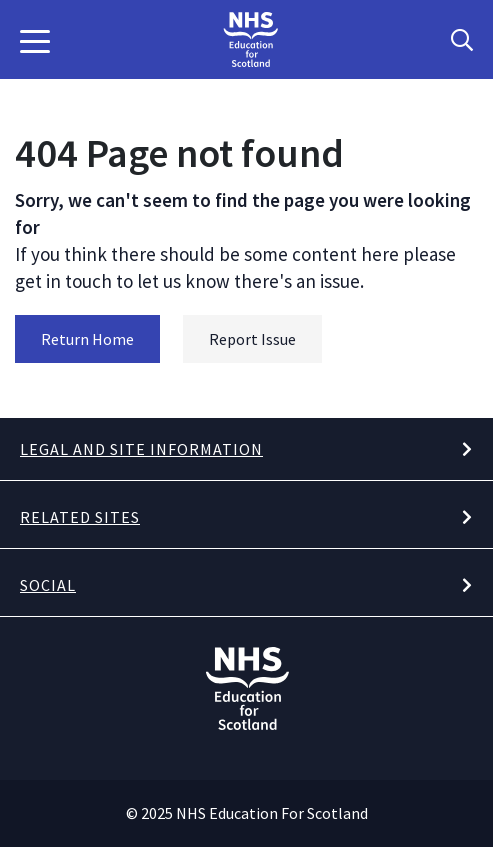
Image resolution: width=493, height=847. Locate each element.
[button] (35, 40)
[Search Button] (462, 40)
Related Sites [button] (80, 517)
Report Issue (252, 339)
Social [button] (48, 585)
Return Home (87, 339)
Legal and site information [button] (141, 449)
